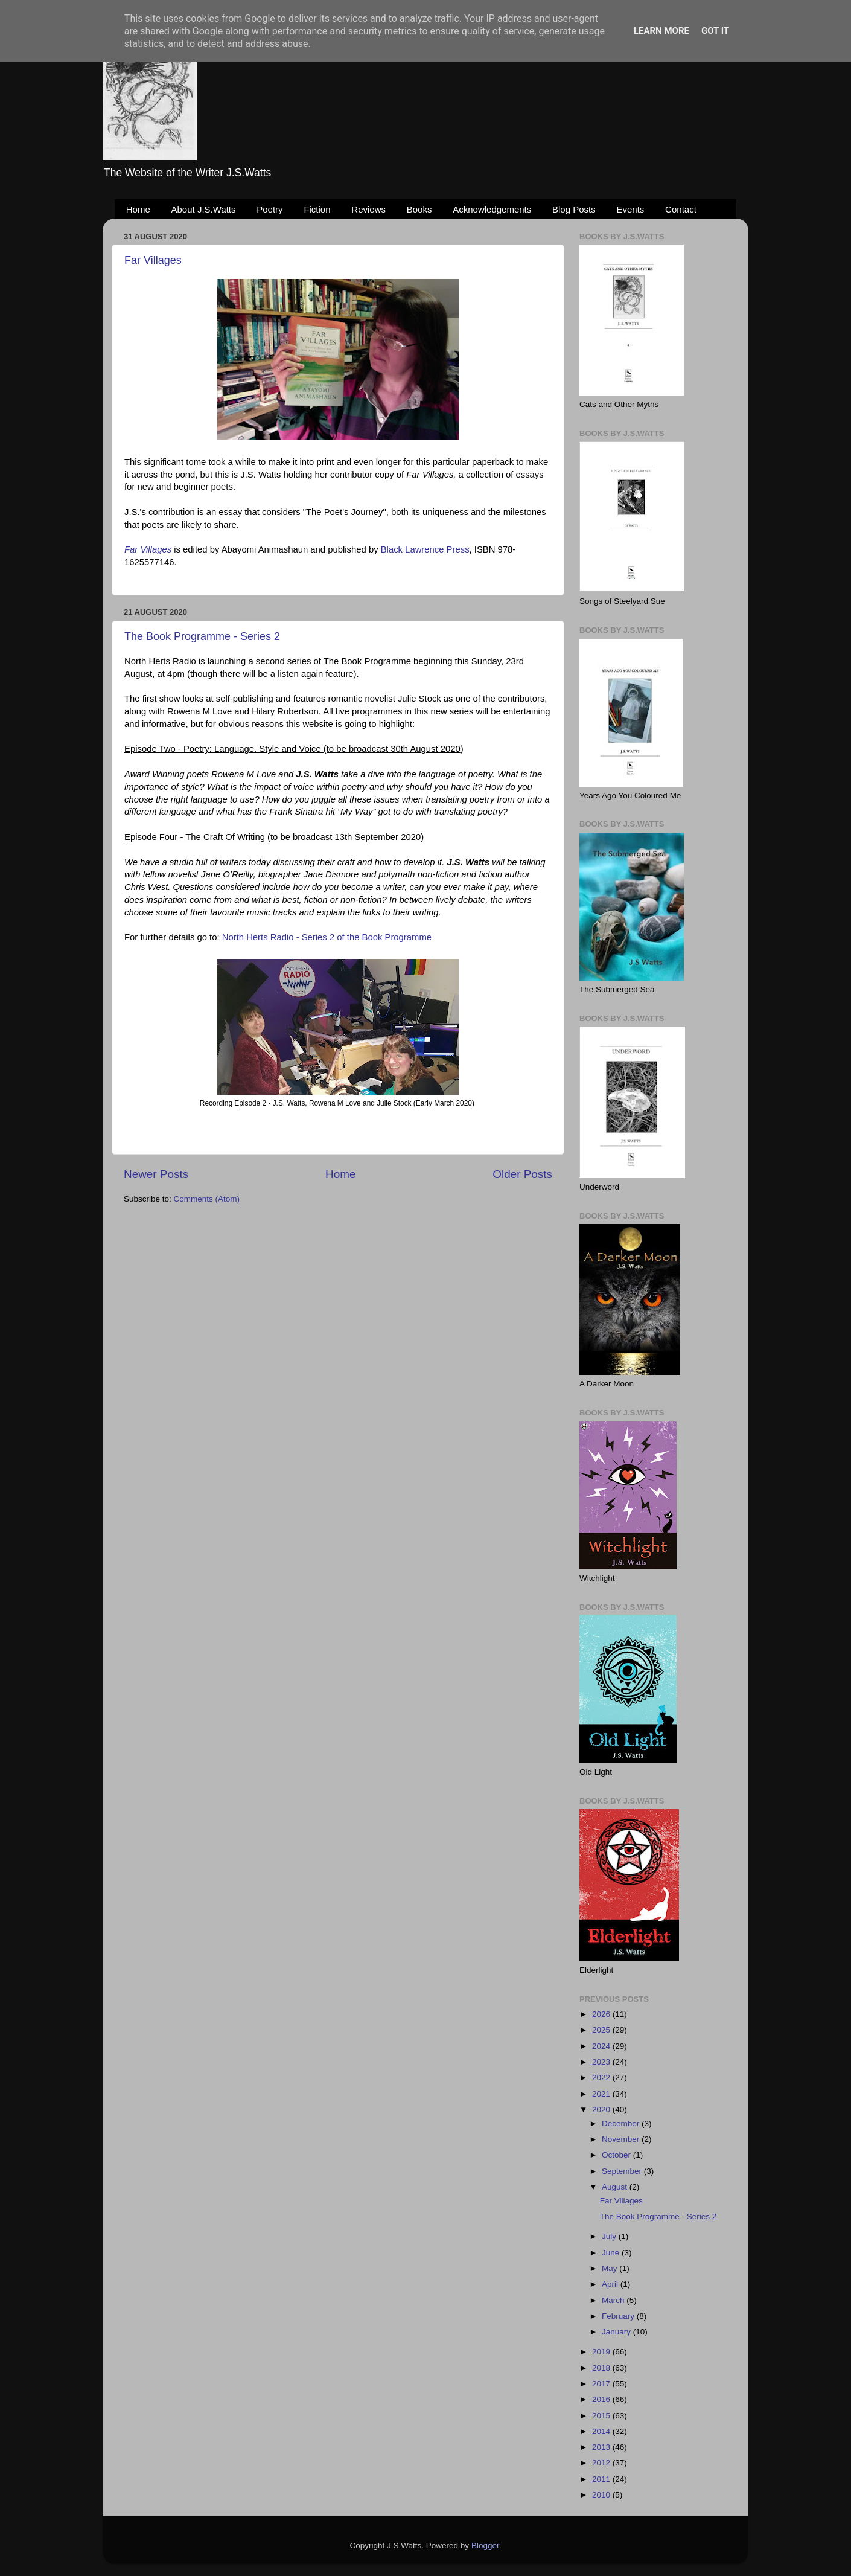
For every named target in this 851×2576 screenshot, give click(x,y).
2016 (602, 2399)
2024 (602, 2046)
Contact (680, 209)
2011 (602, 2479)
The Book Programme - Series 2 (202, 636)
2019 (602, 2351)
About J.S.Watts (203, 209)
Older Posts (522, 1174)
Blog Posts (574, 209)
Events (631, 209)
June (612, 2252)
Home (138, 209)
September (623, 2171)
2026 (602, 2014)
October (617, 2154)
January (617, 2331)
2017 (602, 2383)
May (610, 2268)
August (615, 2186)
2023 (602, 2061)
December (622, 2123)
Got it (715, 30)
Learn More (661, 30)
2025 (602, 2029)
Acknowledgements (492, 209)
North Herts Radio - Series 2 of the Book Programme (327, 937)
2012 (602, 2462)
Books (419, 209)
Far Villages (153, 260)
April (611, 2284)
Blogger (485, 2545)
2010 (602, 2494)
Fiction (317, 209)
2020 (602, 2109)
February (619, 2316)
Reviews (368, 209)
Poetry (269, 209)
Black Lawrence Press (425, 549)
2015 (602, 2415)
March (614, 2300)
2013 (602, 2447)
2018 (602, 2368)
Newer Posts (156, 1174)
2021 (602, 2093)
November (622, 2139)
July (610, 2236)
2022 (602, 2077)
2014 (602, 2431)
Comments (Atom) (207, 1198)
